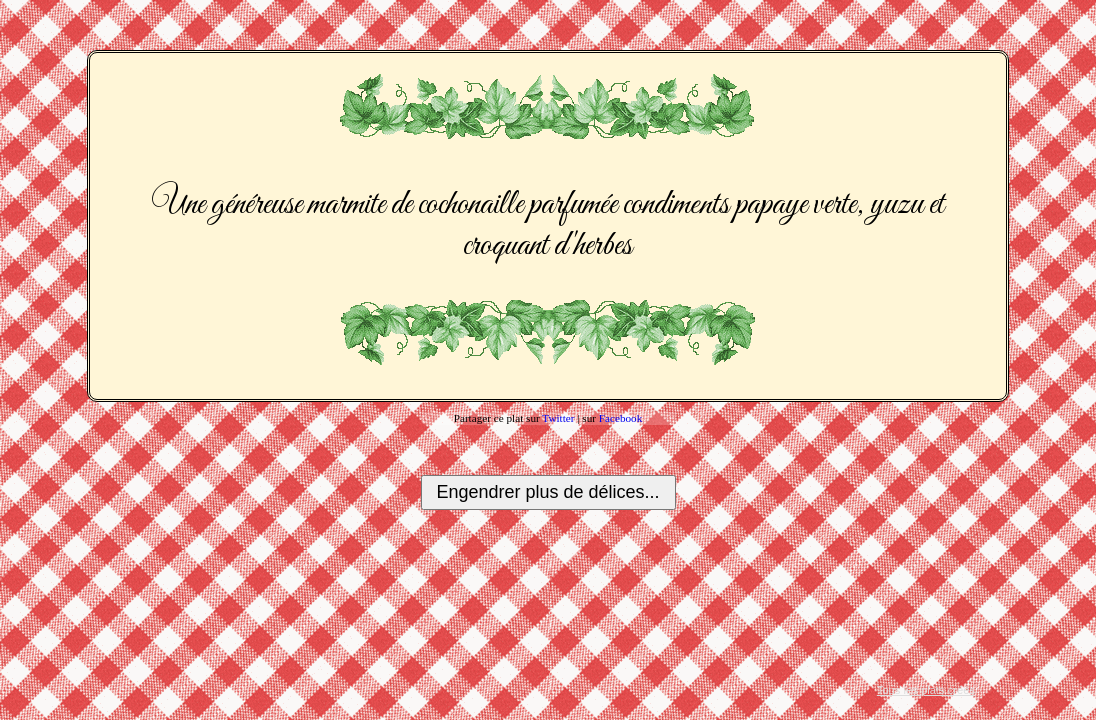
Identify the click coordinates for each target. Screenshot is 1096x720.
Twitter (558, 418)
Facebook (621, 418)
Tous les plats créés (926, 690)
